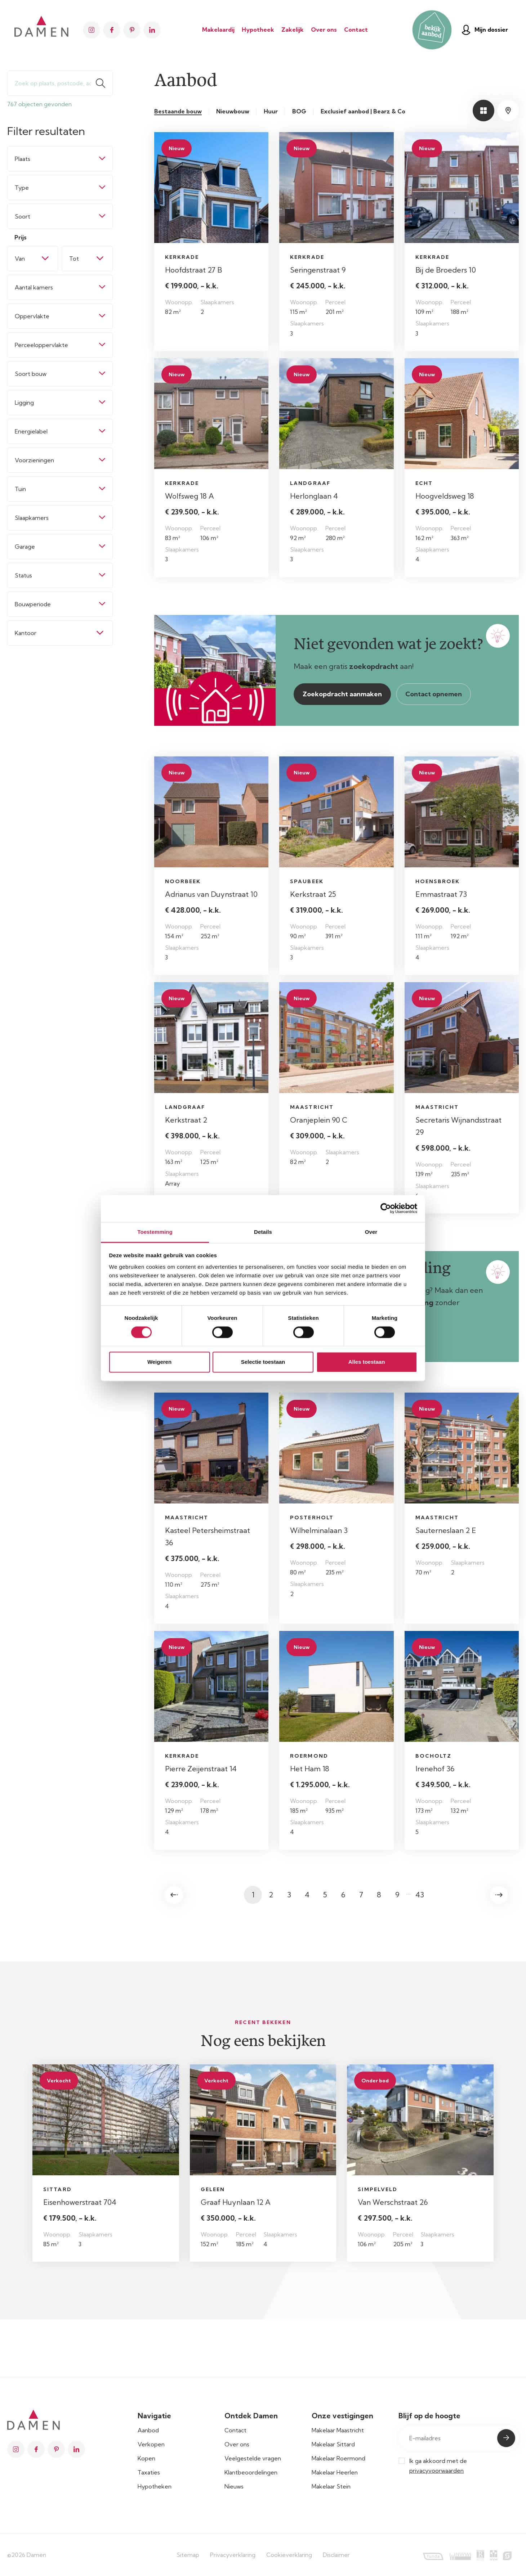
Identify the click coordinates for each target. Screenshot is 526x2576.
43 (419, 1894)
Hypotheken (154, 2486)
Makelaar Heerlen (335, 2472)
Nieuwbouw (232, 111)
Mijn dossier (485, 30)
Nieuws (234, 2486)
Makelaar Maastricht (338, 2430)
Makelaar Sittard (333, 2444)
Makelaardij (218, 29)
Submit (506, 2438)
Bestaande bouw (178, 111)
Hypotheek (258, 29)
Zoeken (104, 83)
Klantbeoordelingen (250, 2472)
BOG (299, 111)
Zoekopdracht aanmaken (342, 694)
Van (20, 258)
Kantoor (25, 633)
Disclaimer (336, 2554)
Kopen (146, 2458)
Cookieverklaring (289, 2554)
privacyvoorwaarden (436, 2470)
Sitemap (188, 2554)
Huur (271, 111)
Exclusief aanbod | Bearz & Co (363, 111)
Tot (74, 258)
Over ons (324, 29)
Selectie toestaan (263, 1362)
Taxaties (149, 2472)
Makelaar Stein (331, 2486)
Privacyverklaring (232, 2554)
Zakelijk (292, 29)
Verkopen (151, 2444)
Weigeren (159, 1362)
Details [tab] (263, 1232)
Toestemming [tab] (155, 1232)
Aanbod (148, 2430)
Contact (356, 29)
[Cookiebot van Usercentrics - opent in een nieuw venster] (385, 1208)
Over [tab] (371, 1232)
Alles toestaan (366, 1362)
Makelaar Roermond (338, 2458)
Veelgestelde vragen (252, 2458)
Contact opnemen (433, 694)
